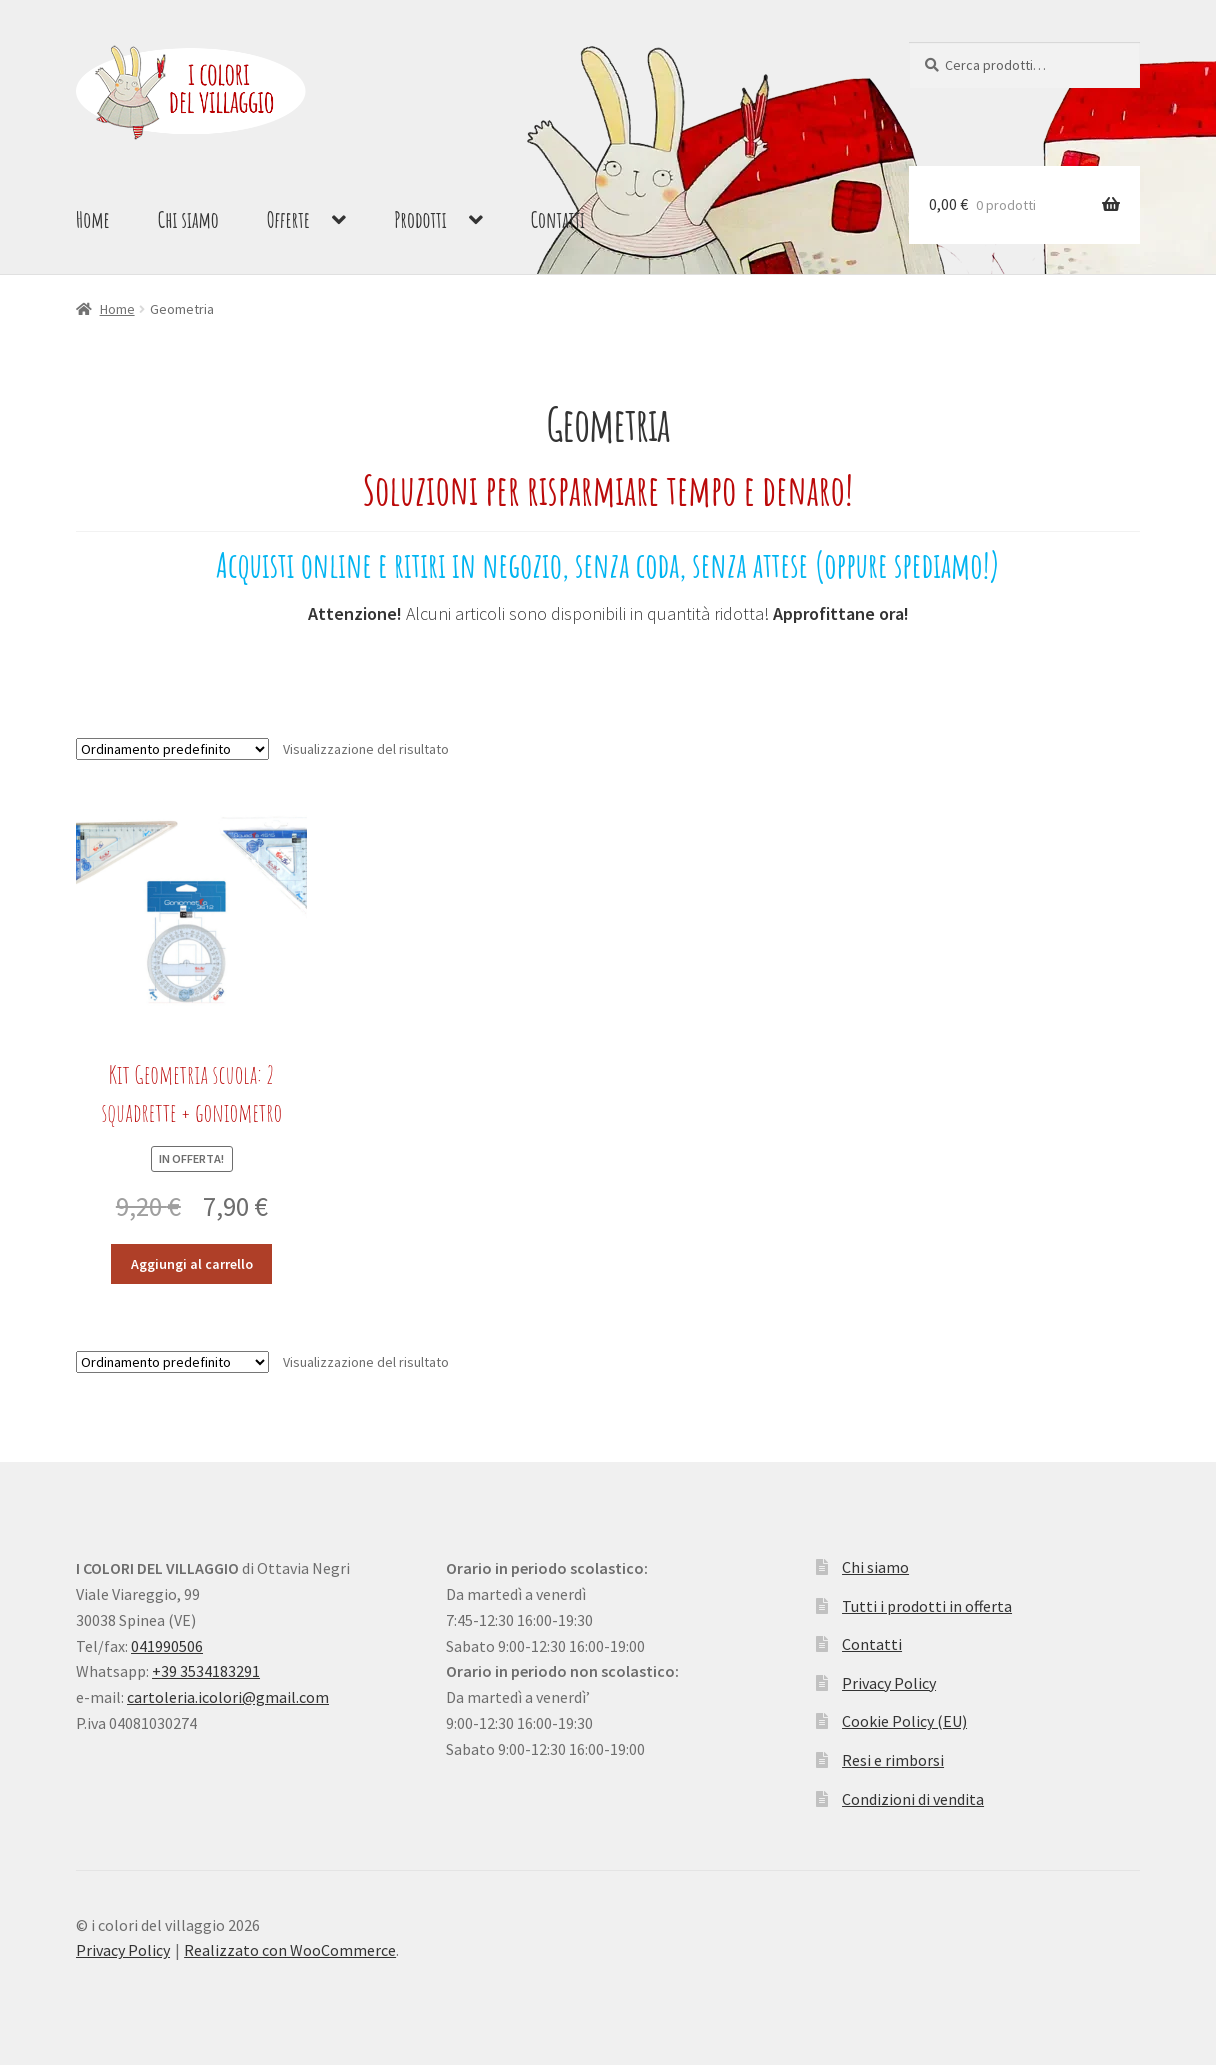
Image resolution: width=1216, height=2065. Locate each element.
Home (93, 219)
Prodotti (420, 219)
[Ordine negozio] (172, 749)
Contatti (558, 219)
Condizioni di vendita (913, 1799)
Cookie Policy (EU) (904, 1721)
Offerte (288, 219)
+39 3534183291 (206, 1671)
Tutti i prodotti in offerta (927, 1606)
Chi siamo (188, 219)
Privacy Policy (889, 1683)
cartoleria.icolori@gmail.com (228, 1697)
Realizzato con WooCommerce (290, 1950)
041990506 (167, 1646)
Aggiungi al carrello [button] (192, 1264)
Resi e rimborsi (893, 1760)
